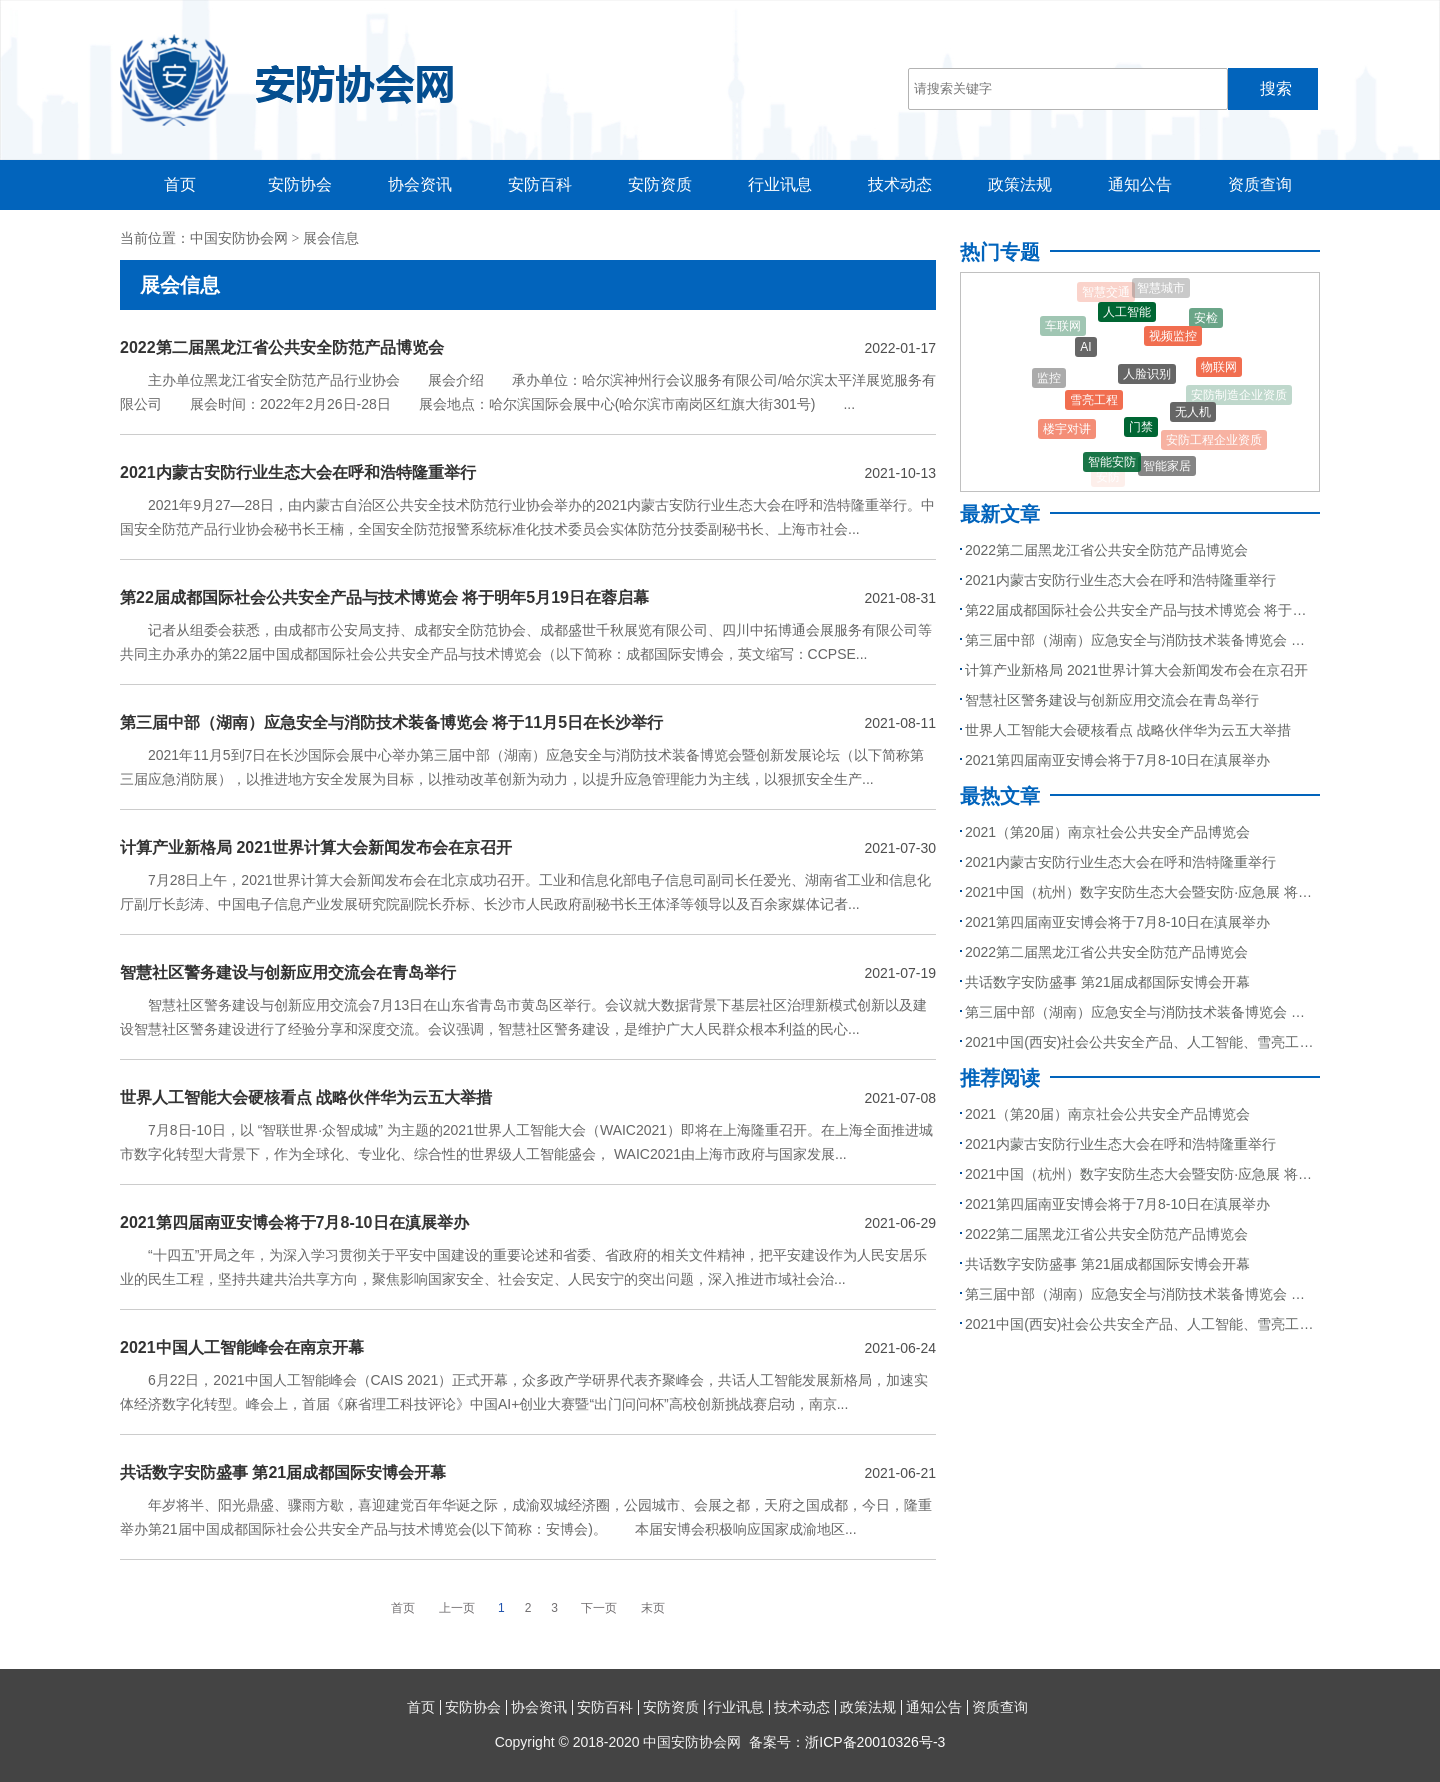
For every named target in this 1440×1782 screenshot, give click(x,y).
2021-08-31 (900, 598)
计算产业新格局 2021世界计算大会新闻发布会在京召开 (316, 847)
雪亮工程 (1094, 402)
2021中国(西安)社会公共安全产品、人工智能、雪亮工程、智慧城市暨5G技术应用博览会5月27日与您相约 (1140, 1042)
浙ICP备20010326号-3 (875, 1742)
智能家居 (1167, 467)
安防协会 (300, 184)
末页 (653, 1608)
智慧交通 (1106, 292)
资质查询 (1260, 184)
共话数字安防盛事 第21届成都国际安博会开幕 (283, 1472)
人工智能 (1127, 314)
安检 (1206, 319)
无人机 (1193, 414)
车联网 (1063, 327)
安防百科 (540, 184)
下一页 (599, 1608)
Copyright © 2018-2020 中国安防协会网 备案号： (720, 1742)
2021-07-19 (900, 973)
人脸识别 (1147, 377)
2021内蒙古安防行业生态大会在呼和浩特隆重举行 (298, 472)
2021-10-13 (900, 473)
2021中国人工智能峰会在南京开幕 (242, 1347)
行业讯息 (780, 184)
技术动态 (900, 184)
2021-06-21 (900, 1473)
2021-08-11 (900, 723)
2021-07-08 (900, 1098)
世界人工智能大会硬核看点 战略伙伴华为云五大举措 (306, 1097)
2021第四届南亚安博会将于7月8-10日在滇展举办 (294, 1222)
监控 (1049, 379)
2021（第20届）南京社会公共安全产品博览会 (1107, 832)
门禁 (1141, 429)
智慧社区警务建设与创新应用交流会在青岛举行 (288, 972)
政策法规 (1020, 184)
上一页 (457, 1608)
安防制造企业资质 (1239, 395)
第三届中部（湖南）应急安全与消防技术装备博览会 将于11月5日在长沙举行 (391, 722)
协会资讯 (420, 184)
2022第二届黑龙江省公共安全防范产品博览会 (282, 347)
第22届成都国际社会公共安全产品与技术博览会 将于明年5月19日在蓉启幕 (384, 597)
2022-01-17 (900, 348)
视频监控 (1173, 338)
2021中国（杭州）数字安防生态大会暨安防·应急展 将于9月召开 (1140, 892)
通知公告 (1140, 184)
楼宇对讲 (1067, 431)
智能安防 (1112, 463)
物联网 (1219, 369)
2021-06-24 (900, 1348)
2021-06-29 (900, 1223)
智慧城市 (1161, 289)
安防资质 (660, 184)
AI (1085, 349)
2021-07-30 (900, 848)
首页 (180, 184)
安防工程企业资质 (1214, 441)
